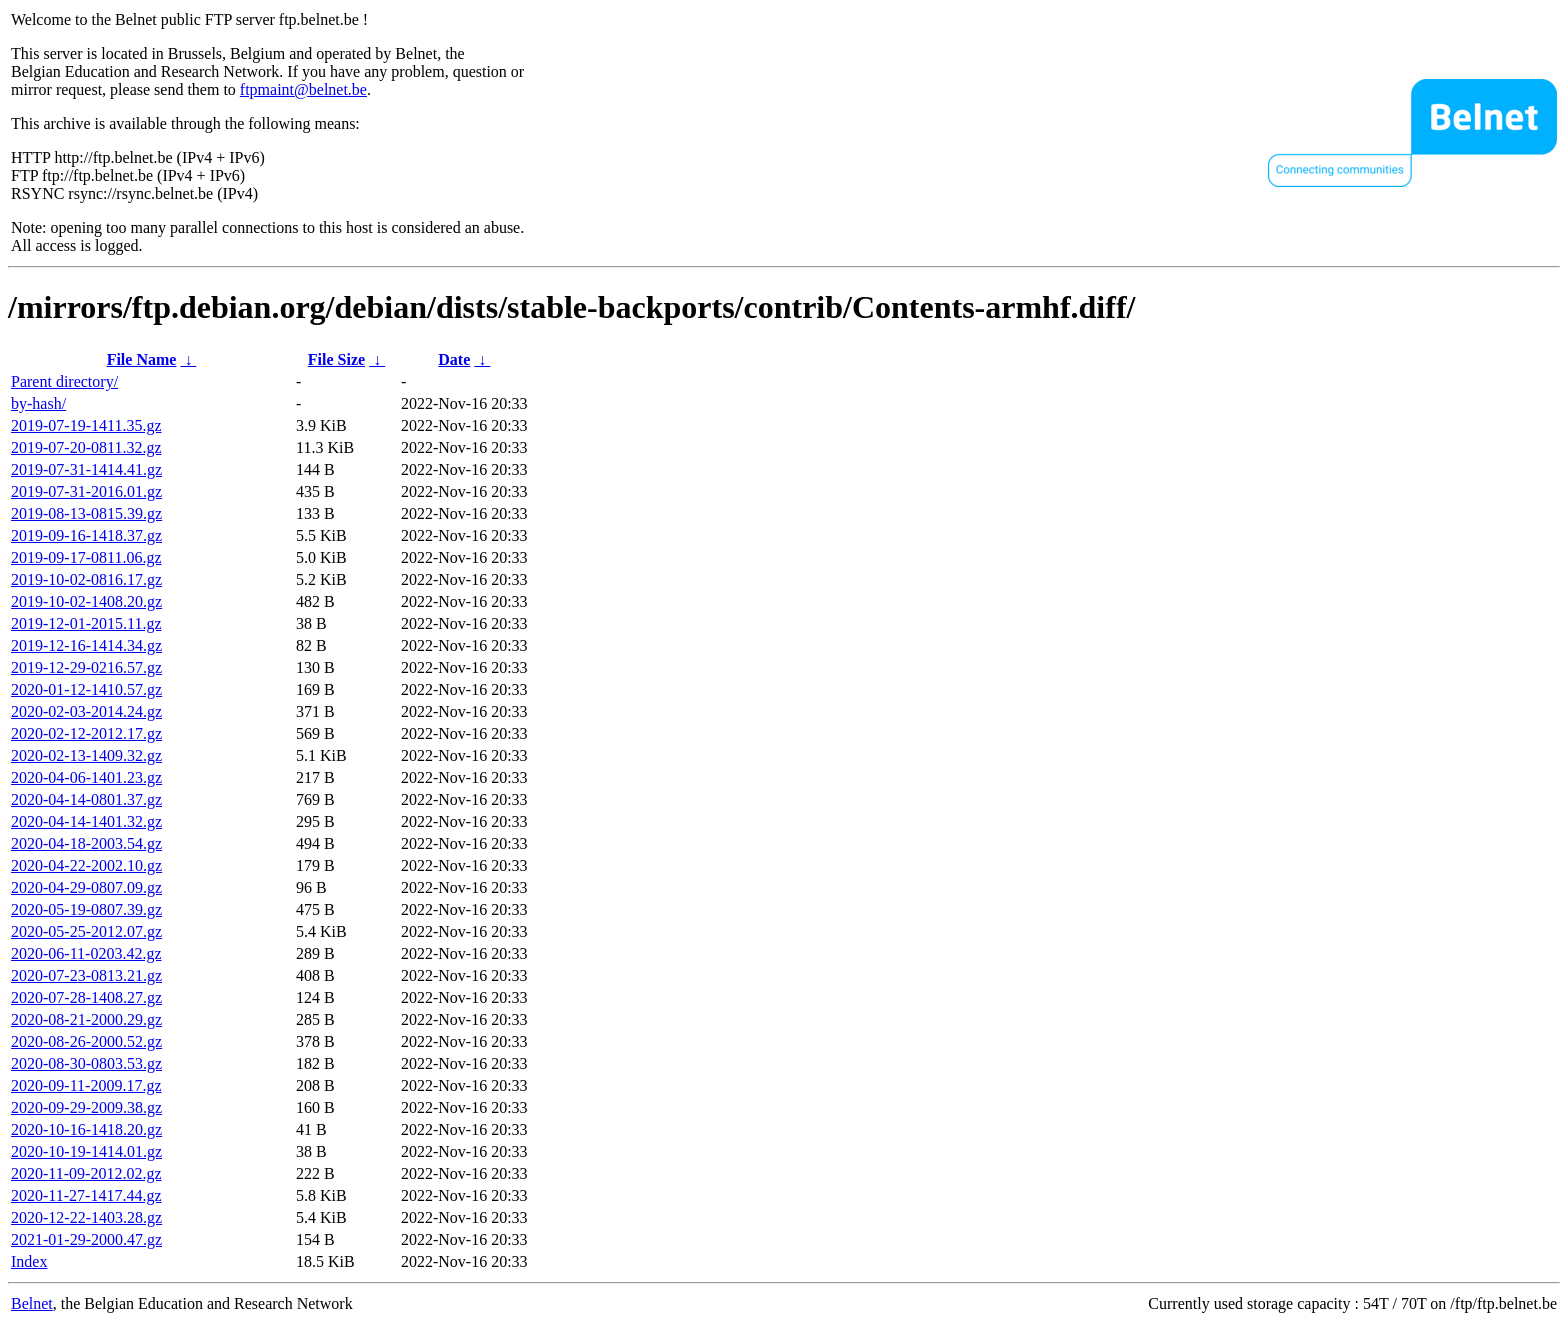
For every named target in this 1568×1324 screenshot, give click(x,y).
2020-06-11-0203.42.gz (86, 953)
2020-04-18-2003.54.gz (86, 843)
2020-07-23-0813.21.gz (86, 975)
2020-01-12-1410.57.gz (86, 689)
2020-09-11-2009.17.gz (86, 1085)
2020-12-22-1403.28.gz (86, 1217)
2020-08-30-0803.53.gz (86, 1063)
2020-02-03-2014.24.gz (86, 711)
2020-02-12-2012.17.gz (86, 733)
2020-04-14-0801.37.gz (86, 799)
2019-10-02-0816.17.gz (86, 579)
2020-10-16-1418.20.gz (86, 1129)
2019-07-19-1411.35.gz (86, 425)
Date (454, 359)
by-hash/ (38, 403)
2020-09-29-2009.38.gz (86, 1107)
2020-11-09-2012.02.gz (86, 1173)
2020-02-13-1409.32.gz (86, 755)
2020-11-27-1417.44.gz (86, 1195)
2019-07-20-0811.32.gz (86, 447)
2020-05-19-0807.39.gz (86, 909)
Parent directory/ (64, 381)
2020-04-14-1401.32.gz (86, 821)
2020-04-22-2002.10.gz (86, 865)
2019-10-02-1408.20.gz (86, 601)
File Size (336, 359)
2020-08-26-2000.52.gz (86, 1041)
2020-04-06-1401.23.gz (86, 777)
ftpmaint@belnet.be (303, 89)
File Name (142, 359)
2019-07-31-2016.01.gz (86, 491)
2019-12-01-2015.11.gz (86, 623)
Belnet (32, 1303)
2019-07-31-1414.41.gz (86, 469)
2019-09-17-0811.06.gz (86, 557)
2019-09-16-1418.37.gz (86, 535)
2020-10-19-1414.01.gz (86, 1151)
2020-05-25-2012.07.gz (86, 931)
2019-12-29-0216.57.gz (86, 667)
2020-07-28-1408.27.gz (86, 997)
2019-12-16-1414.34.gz (86, 645)
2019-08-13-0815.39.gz (86, 513)
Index (29, 1261)
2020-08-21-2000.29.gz (86, 1019)
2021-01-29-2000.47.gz (86, 1239)
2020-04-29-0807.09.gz (86, 887)
